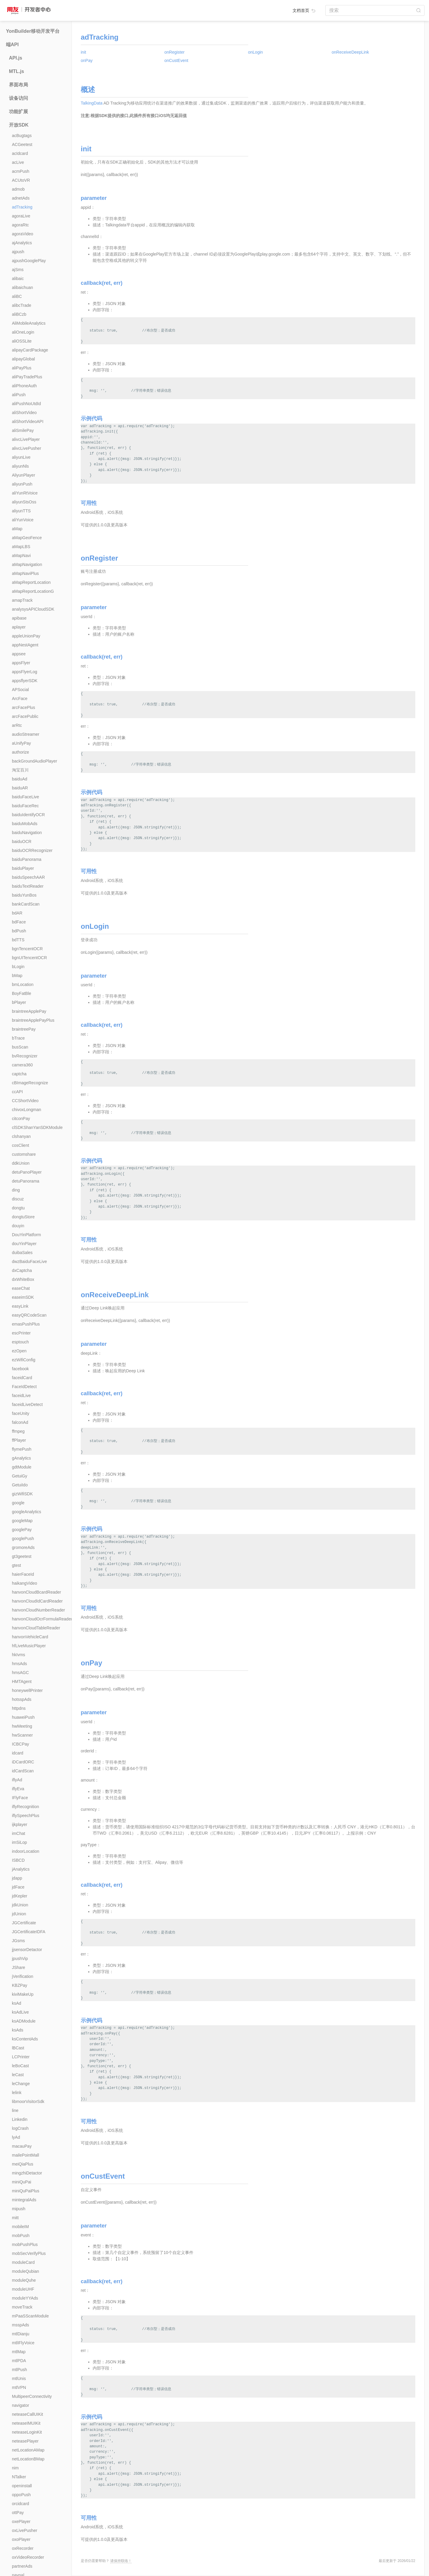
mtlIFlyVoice (23, 2342)
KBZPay (19, 1985)
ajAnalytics (22, 242)
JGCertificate (24, 1922)
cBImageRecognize (30, 1082)
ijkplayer (19, 1824)
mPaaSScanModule (30, 2316)
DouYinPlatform (26, 1234)
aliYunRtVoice (25, 493)
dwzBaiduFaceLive (29, 1261)
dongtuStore (23, 1216)
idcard (17, 1753)
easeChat (21, 1288)
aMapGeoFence (27, 537)
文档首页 (304, 10)
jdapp (17, 1878)
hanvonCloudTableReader (36, 1627)
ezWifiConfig (23, 1359)
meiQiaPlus (22, 2164)
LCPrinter (20, 2056)
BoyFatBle (21, 993)
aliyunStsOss (24, 502)
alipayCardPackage (30, 350)
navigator (20, 2405)
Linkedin (19, 2119)
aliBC (17, 296)
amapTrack (22, 600)
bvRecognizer (25, 1056)
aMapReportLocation (31, 582)
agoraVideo (22, 233)
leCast (18, 2074)
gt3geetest (21, 1556)
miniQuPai (21, 2182)
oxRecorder (22, 2548)
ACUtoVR (21, 180)
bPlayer (19, 1002)
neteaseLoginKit (27, 2432)
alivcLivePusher (26, 448)
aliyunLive (21, 457)
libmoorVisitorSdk (28, 2101)
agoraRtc (20, 225)
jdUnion (19, 1913)
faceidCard (22, 1377)
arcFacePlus (23, 707)
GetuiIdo (20, 1485)
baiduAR (20, 787)
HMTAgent (22, 1681)
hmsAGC (20, 1672)
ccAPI (17, 1091)
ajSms (18, 269)
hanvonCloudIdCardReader (37, 1601)
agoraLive (21, 216)
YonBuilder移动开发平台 (33, 31)
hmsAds (19, 1663)
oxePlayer (21, 2521)
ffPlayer (19, 1440)
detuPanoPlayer (27, 1172)
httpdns (19, 1708)
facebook (20, 1368)
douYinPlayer (24, 1243)
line (15, 2110)
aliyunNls (20, 466)
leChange (21, 2083)
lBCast (18, 2047)
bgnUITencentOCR (29, 957)
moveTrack (22, 2307)
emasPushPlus (26, 1324)
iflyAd (17, 1779)
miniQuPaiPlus (25, 2190)
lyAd (16, 2137)
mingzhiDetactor (27, 2173)
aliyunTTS (21, 510)
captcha (19, 1073)
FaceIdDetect (24, 1386)
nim (15, 2467)
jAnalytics (20, 1869)
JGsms (18, 1940)
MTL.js (16, 71)
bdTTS (18, 939)
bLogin (18, 966)
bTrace (18, 1038)
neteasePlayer (25, 2441)
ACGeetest (22, 144)
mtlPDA (19, 2360)
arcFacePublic (25, 716)
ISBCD (18, 1860)
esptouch (20, 1342)
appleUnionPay (26, 636)
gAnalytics (21, 1458)
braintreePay (23, 1029)
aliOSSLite (22, 341)
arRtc (17, 725)
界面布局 (18, 84)
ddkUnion (20, 1163)
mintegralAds (24, 2199)
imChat (18, 1833)
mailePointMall (25, 2155)
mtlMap (19, 2351)
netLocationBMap (28, 2459)
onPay (87, 60)
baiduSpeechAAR (28, 877)
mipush (18, 2208)
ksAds (17, 2030)
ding (16, 1190)
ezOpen (19, 1350)
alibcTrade (21, 305)
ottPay (18, 2512)
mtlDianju (20, 2333)
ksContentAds (25, 2039)
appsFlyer (21, 662)
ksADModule (23, 2021)
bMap (17, 975)
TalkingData (91, 103)
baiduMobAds (25, 823)
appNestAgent (25, 645)
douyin (18, 1225)
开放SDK (19, 124)
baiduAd (19, 779)
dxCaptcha (22, 1270)
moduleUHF (23, 2289)
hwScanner (22, 1735)
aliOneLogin (23, 332)
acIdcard (20, 153)
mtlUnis (19, 2378)
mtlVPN (19, 2387)
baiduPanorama (26, 859)
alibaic (18, 278)
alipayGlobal (23, 359)
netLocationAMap (28, 2450)
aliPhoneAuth (24, 385)
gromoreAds (23, 1547)
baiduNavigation (27, 832)
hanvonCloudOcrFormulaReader (42, 1619)
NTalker (19, 2476)
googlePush (23, 1538)
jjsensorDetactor (27, 1949)
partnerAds (22, 2566)
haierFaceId (23, 1574)
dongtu (18, 1207)
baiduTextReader (27, 886)
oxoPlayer (21, 2539)
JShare (18, 1967)
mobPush (20, 2235)
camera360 (22, 1065)
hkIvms (18, 1654)
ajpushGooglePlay (29, 260)
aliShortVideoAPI (27, 421)
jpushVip (20, 1958)
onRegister (174, 52)
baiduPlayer (23, 868)
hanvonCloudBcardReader (36, 1592)
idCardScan (23, 1770)
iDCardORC (23, 1762)
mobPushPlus (25, 2244)
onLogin (255, 52)
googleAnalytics (26, 1511)
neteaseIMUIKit (26, 2423)
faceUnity (20, 1413)
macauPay (22, 2146)
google (18, 1502)
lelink (16, 2092)
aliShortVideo (24, 412)
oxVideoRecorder (28, 2557)
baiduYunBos (24, 895)
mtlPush (19, 2369)
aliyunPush (22, 484)
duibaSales (22, 1252)
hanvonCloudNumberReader (38, 1610)
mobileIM (20, 2226)
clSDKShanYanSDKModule (37, 1127)
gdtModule (21, 1467)
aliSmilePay (23, 430)
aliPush (19, 394)
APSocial (20, 689)
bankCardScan (26, 904)
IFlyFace (20, 1797)
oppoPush (21, 2494)
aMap (17, 528)
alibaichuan (22, 287)
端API (12, 44)
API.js (15, 57)
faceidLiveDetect (27, 1404)
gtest (16, 1565)
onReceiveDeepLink (350, 52)
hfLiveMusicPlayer (29, 1645)
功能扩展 (18, 111)
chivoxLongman (26, 1109)
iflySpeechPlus (25, 1815)
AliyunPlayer (23, 475)
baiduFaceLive (25, 796)
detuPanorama (25, 1181)
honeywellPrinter (27, 1690)
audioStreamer (25, 734)
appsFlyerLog (24, 671)
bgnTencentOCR (27, 948)
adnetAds (20, 198)
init (83, 52)
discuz (18, 1199)
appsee (19, 653)
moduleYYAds (25, 2298)
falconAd (20, 1422)
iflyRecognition (25, 1806)
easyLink (20, 1306)
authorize (20, 752)
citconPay (21, 1118)
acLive (18, 162)
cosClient (20, 1145)
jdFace (18, 1887)
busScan (20, 1047)
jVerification (22, 1976)
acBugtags (22, 135)
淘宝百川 (20, 770)
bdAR (17, 913)
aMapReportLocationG (33, 591)
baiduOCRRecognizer (32, 850)
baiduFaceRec (25, 805)
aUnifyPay (21, 743)
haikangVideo (24, 1583)
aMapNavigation (27, 564)
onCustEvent (176, 60)
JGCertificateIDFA (28, 1931)
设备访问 (18, 98)
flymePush (21, 1449)
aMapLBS (21, 546)
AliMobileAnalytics (29, 323)
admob (18, 189)
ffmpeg (18, 1431)
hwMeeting (22, 1726)
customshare (24, 1154)
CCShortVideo (25, 1100)
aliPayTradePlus (27, 376)
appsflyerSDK (25, 680)
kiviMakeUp (22, 1994)
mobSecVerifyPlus (29, 2253)
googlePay (22, 1529)
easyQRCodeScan (29, 1315)
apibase (19, 618)
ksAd (16, 2003)
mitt (15, 2217)
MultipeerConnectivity (32, 2396)
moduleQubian (25, 2271)
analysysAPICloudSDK (33, 609)
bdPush (19, 930)
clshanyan (21, 1136)
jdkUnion (20, 1905)
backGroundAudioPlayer (34, 761)
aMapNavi (21, 555)
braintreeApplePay (29, 1011)
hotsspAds (21, 1699)
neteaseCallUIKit (27, 2414)
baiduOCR (21, 841)
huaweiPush (23, 1717)
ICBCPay (20, 1744)
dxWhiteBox (23, 1279)
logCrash (20, 2128)
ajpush (18, 251)
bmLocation (22, 984)
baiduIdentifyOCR (28, 814)
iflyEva (18, 1788)
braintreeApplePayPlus (33, 1020)
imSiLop (19, 1842)
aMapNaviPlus (25, 573)
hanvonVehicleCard (30, 1636)
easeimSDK (23, 1297)
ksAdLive (20, 2012)
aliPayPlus (21, 367)
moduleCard (23, 2262)
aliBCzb (19, 314)
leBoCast (20, 2065)
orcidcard (20, 2503)
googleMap (22, 1520)
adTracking (22, 207)
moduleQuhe (24, 2280)
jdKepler (19, 1896)
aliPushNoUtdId (26, 403)
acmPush (20, 171)
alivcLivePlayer (26, 439)
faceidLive (21, 1395)
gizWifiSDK (22, 1493)
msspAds (20, 2325)
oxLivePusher (24, 2530)
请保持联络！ (121, 2561)
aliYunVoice (22, 519)
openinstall (22, 2485)
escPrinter (21, 1333)
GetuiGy (19, 1476)
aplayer (19, 627)
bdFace (19, 922)
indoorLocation (25, 1851)
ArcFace (19, 698)
